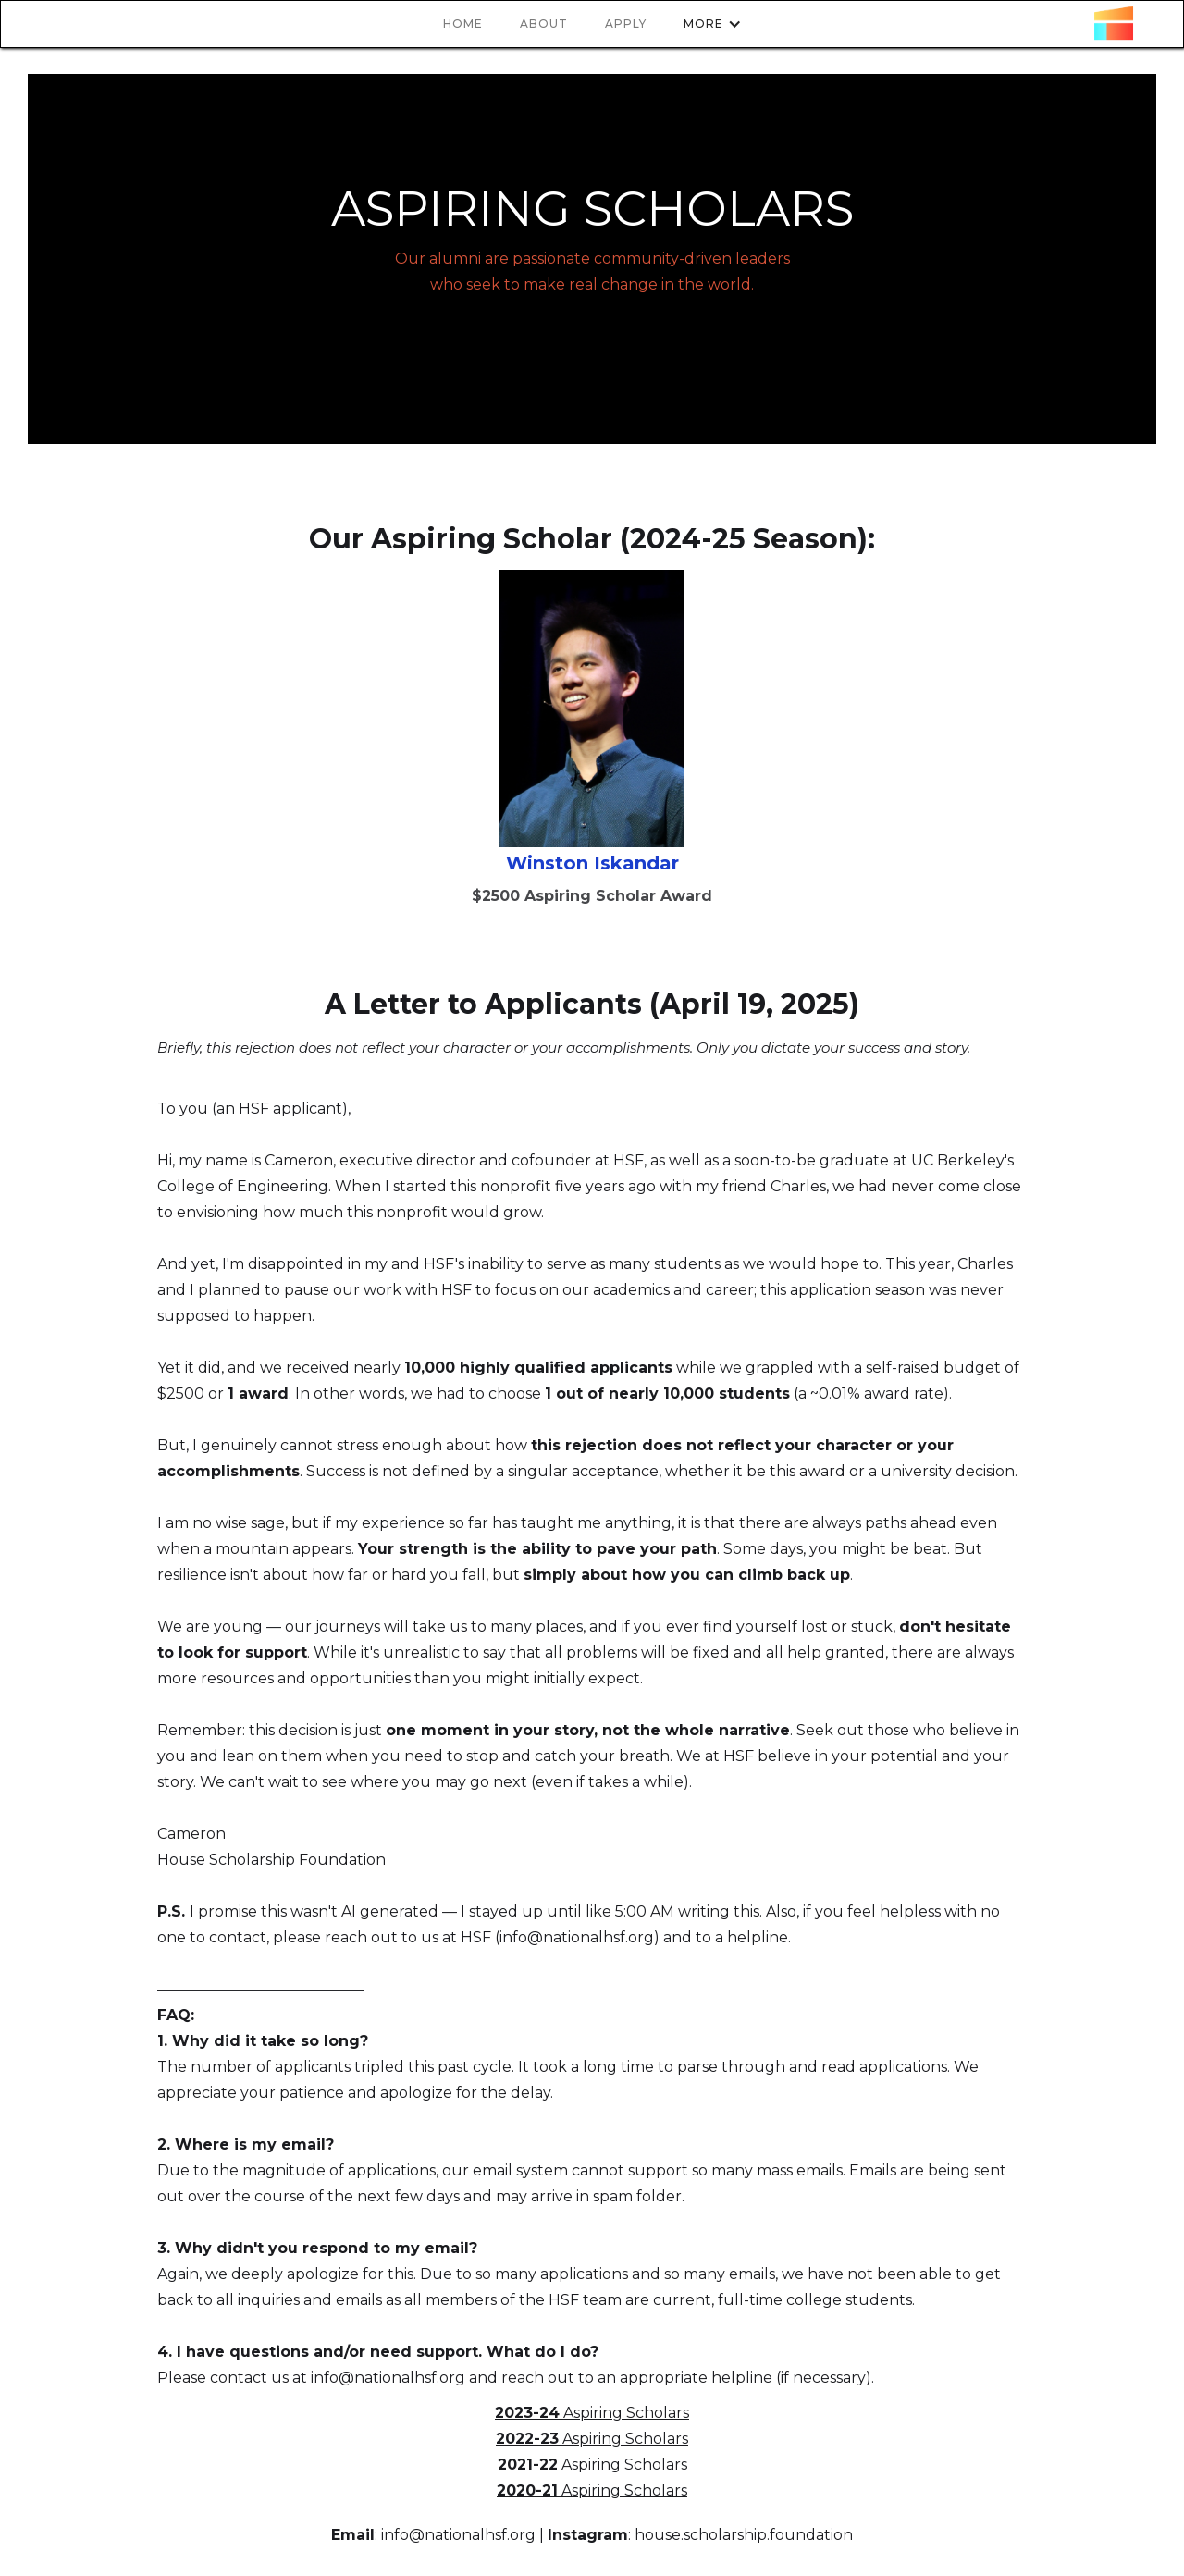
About (544, 24)
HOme (463, 24)
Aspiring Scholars (592, 2413)
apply (626, 24)
